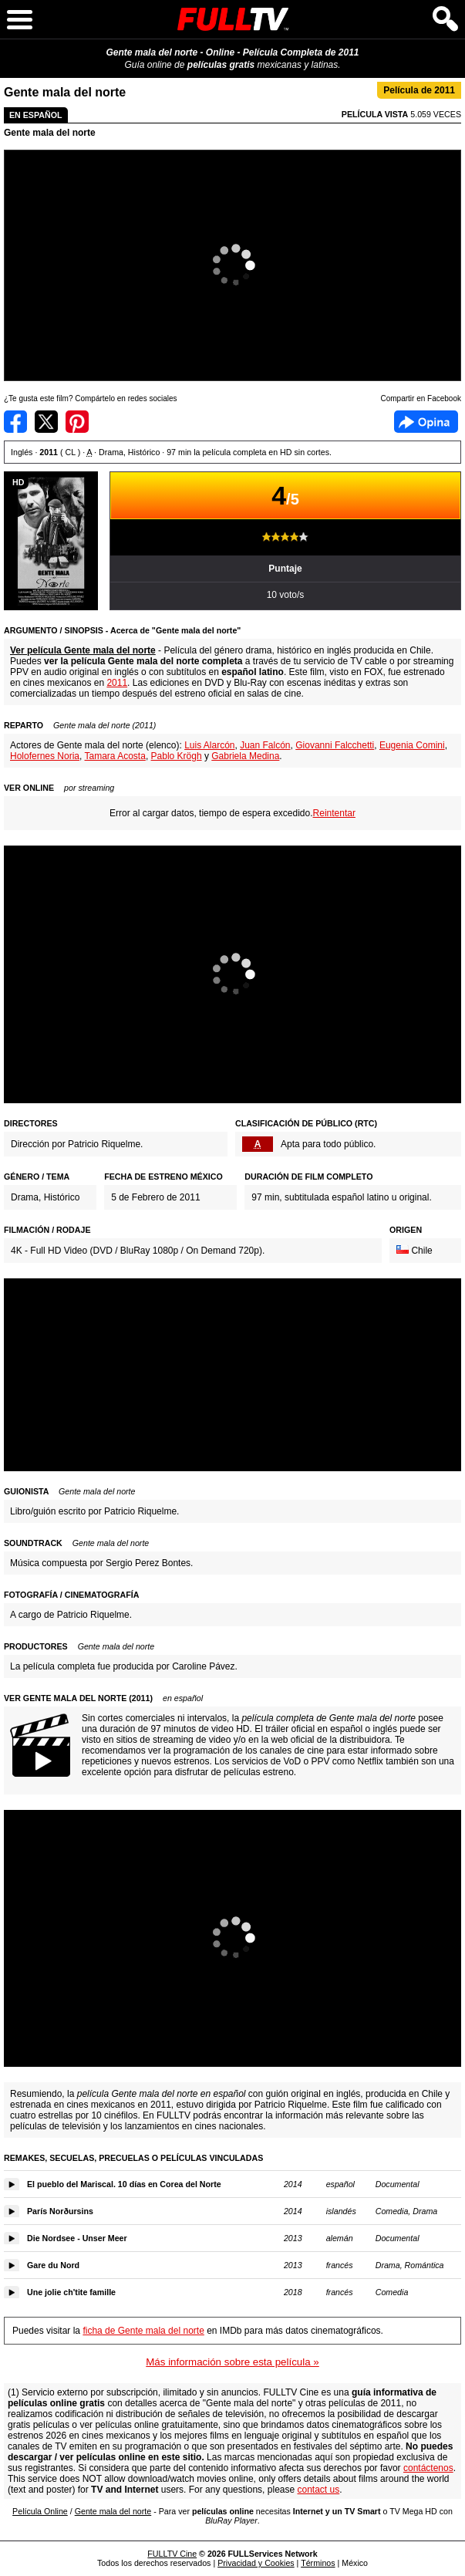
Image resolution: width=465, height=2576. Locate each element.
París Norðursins (60, 2211)
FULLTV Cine (172, 2553)
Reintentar (334, 813)
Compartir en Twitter (46, 421)
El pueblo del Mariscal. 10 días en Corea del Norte (124, 2184)
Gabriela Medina (245, 756)
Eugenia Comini (412, 745)
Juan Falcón (265, 745)
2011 (116, 682)
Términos (318, 2563)
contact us (318, 2489)
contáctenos (428, 2468)
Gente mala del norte (50, 132)
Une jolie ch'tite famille (71, 2292)
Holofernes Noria (44, 756)
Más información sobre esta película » (232, 2362)
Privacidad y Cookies (256, 2563)
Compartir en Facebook (15, 421)
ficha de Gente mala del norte (143, 2330)
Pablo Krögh (176, 756)
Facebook (426, 421)
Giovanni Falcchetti (334, 745)
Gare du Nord (53, 2265)
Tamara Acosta (115, 756)
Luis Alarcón (209, 745)
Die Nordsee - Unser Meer (77, 2238)
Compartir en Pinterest (77, 421)
